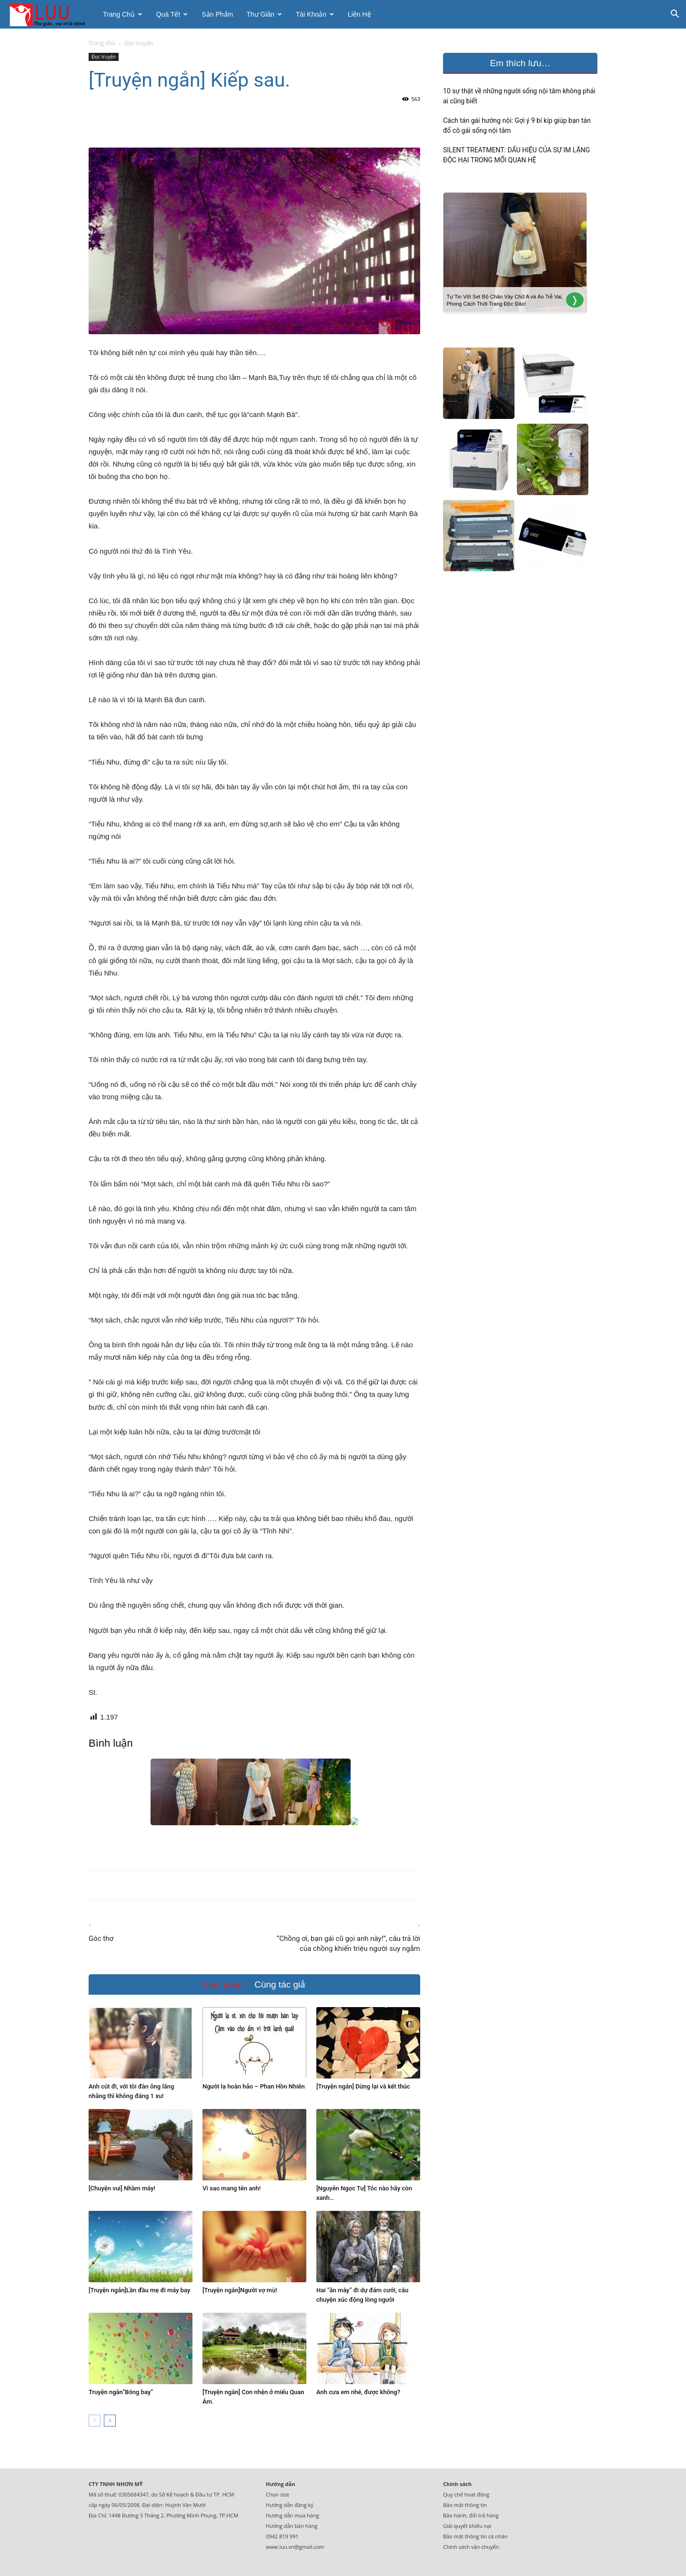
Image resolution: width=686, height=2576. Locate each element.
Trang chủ (122, 14)
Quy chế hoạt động (466, 2494)
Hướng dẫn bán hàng (291, 2525)
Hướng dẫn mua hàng (292, 2515)
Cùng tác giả (279, 1984)
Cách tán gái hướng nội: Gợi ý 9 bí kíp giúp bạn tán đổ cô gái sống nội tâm (517, 125)
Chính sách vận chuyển (471, 2546)
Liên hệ (359, 14)
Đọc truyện (103, 56)
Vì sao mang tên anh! (231, 2188)
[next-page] (110, 2421)
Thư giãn (264, 14)
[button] (674, 15)
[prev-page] (95, 2421)
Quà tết (172, 14)
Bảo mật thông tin (465, 2504)
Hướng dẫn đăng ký (289, 2504)
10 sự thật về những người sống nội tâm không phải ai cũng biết (519, 96)
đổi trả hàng (484, 2515)
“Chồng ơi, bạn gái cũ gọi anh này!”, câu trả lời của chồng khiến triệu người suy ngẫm (348, 1943)
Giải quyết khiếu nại (467, 2525)
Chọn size (277, 2494)
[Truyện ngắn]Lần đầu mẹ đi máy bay (139, 2290)
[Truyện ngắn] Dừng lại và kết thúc (363, 2086)
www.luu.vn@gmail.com (295, 2546)
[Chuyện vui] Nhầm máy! (122, 2188)
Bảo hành (454, 2515)
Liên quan (223, 1984)
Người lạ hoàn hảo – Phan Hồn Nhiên (253, 2086)
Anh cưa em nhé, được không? (358, 2392)
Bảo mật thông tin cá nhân (475, 2536)
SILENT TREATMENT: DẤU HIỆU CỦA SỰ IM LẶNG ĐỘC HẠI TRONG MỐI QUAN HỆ (516, 155)
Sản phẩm (217, 14)
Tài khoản (315, 14)
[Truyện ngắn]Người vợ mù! (239, 2290)
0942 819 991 (282, 2536)
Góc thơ (101, 1938)
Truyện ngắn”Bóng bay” (121, 2392)
